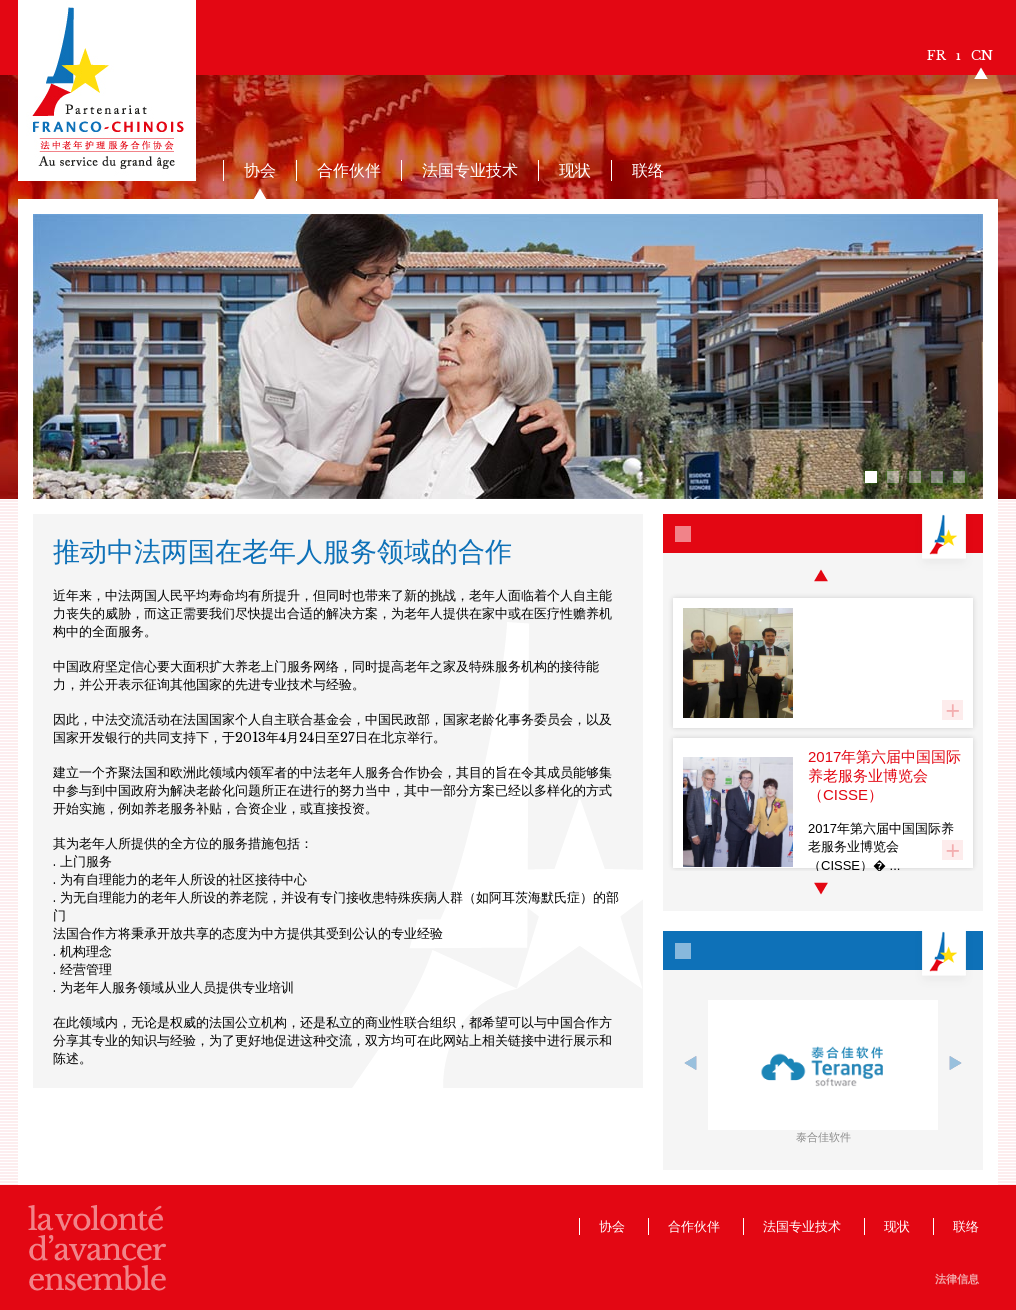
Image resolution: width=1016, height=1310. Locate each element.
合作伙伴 (349, 170)
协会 (260, 170)
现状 (575, 170)
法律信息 (957, 1279)
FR (936, 55)
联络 (648, 170)
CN (982, 55)
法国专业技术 (470, 170)
